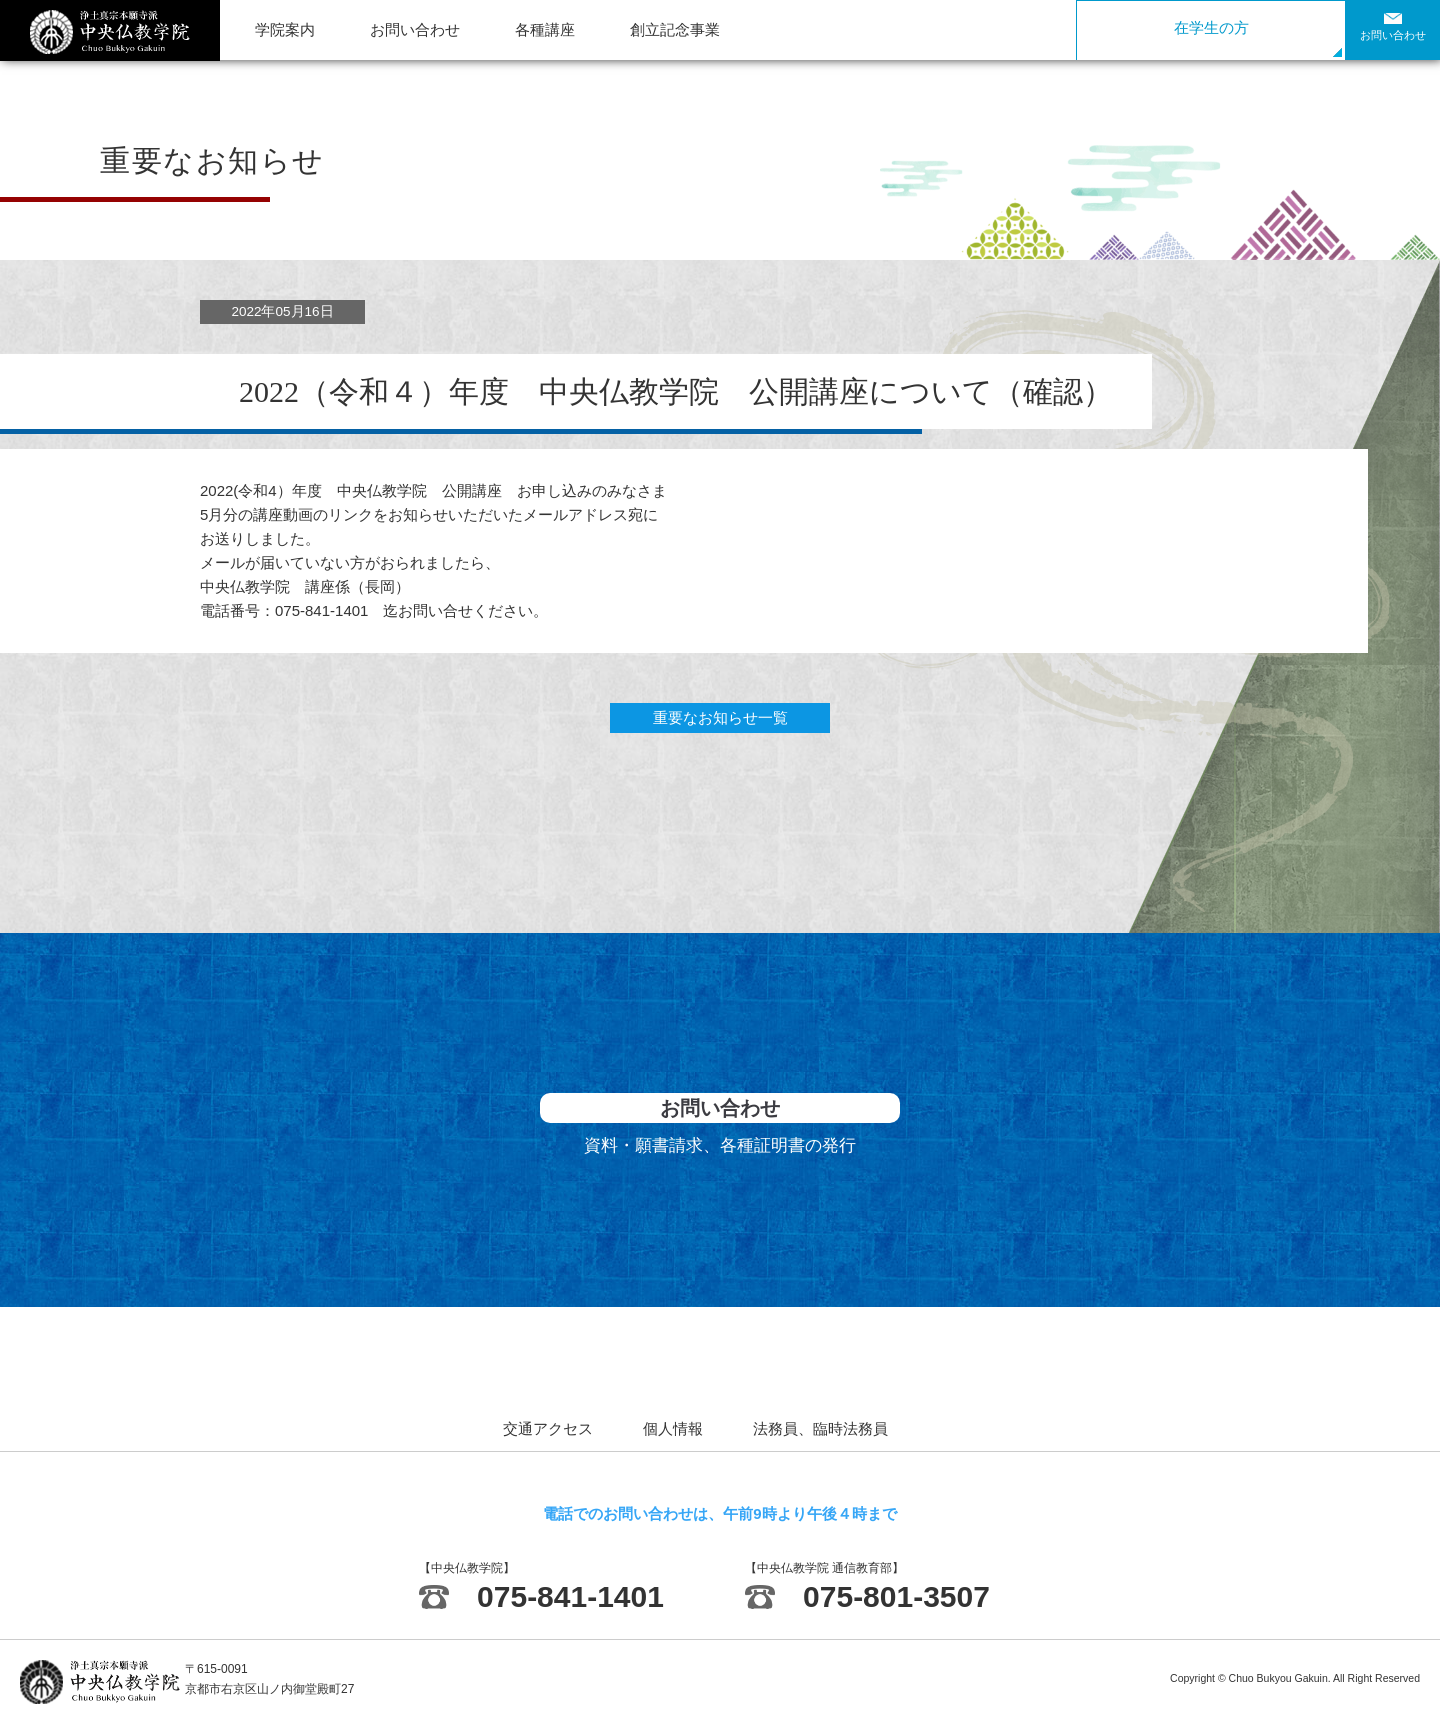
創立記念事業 (675, 29)
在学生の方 (1211, 27)
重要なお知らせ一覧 (720, 717)
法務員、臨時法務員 (820, 1428)
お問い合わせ (415, 29)
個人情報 (673, 1428)
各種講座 (545, 29)
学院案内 (285, 29)
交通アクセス (548, 1428)
